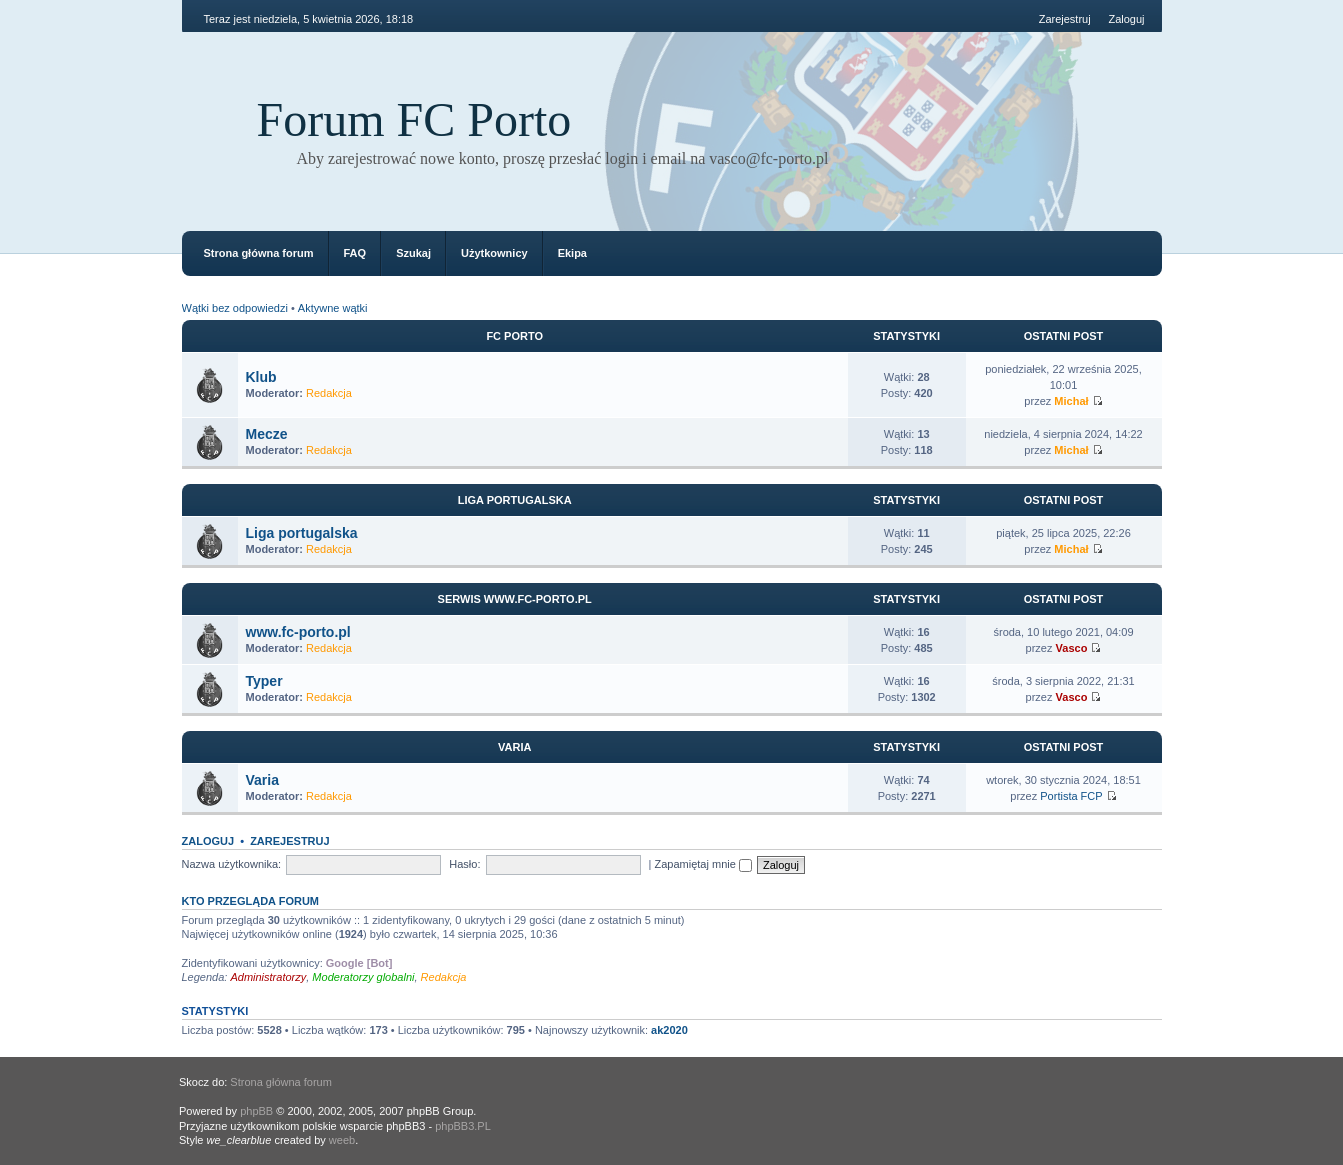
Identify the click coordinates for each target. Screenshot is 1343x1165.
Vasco (1072, 648)
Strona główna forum (259, 253)
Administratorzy (268, 977)
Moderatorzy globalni (363, 977)
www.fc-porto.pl (298, 632)
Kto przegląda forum (251, 901)
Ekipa (572, 253)
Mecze (267, 434)
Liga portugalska (515, 500)
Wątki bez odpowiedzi (235, 308)
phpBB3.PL (463, 1126)
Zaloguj (1126, 19)
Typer (264, 681)
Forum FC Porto (414, 119)
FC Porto (514, 336)
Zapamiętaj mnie (703, 864)
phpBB (256, 1111)
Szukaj (413, 253)
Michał (1071, 401)
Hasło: (464, 864)
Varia (514, 747)
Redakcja (329, 393)
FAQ (355, 253)
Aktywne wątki (333, 308)
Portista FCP (1071, 796)
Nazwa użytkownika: (232, 864)
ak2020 (669, 1030)
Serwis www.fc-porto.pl (515, 599)
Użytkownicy (494, 253)
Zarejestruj (1065, 19)
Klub (261, 377)
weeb (342, 1140)
